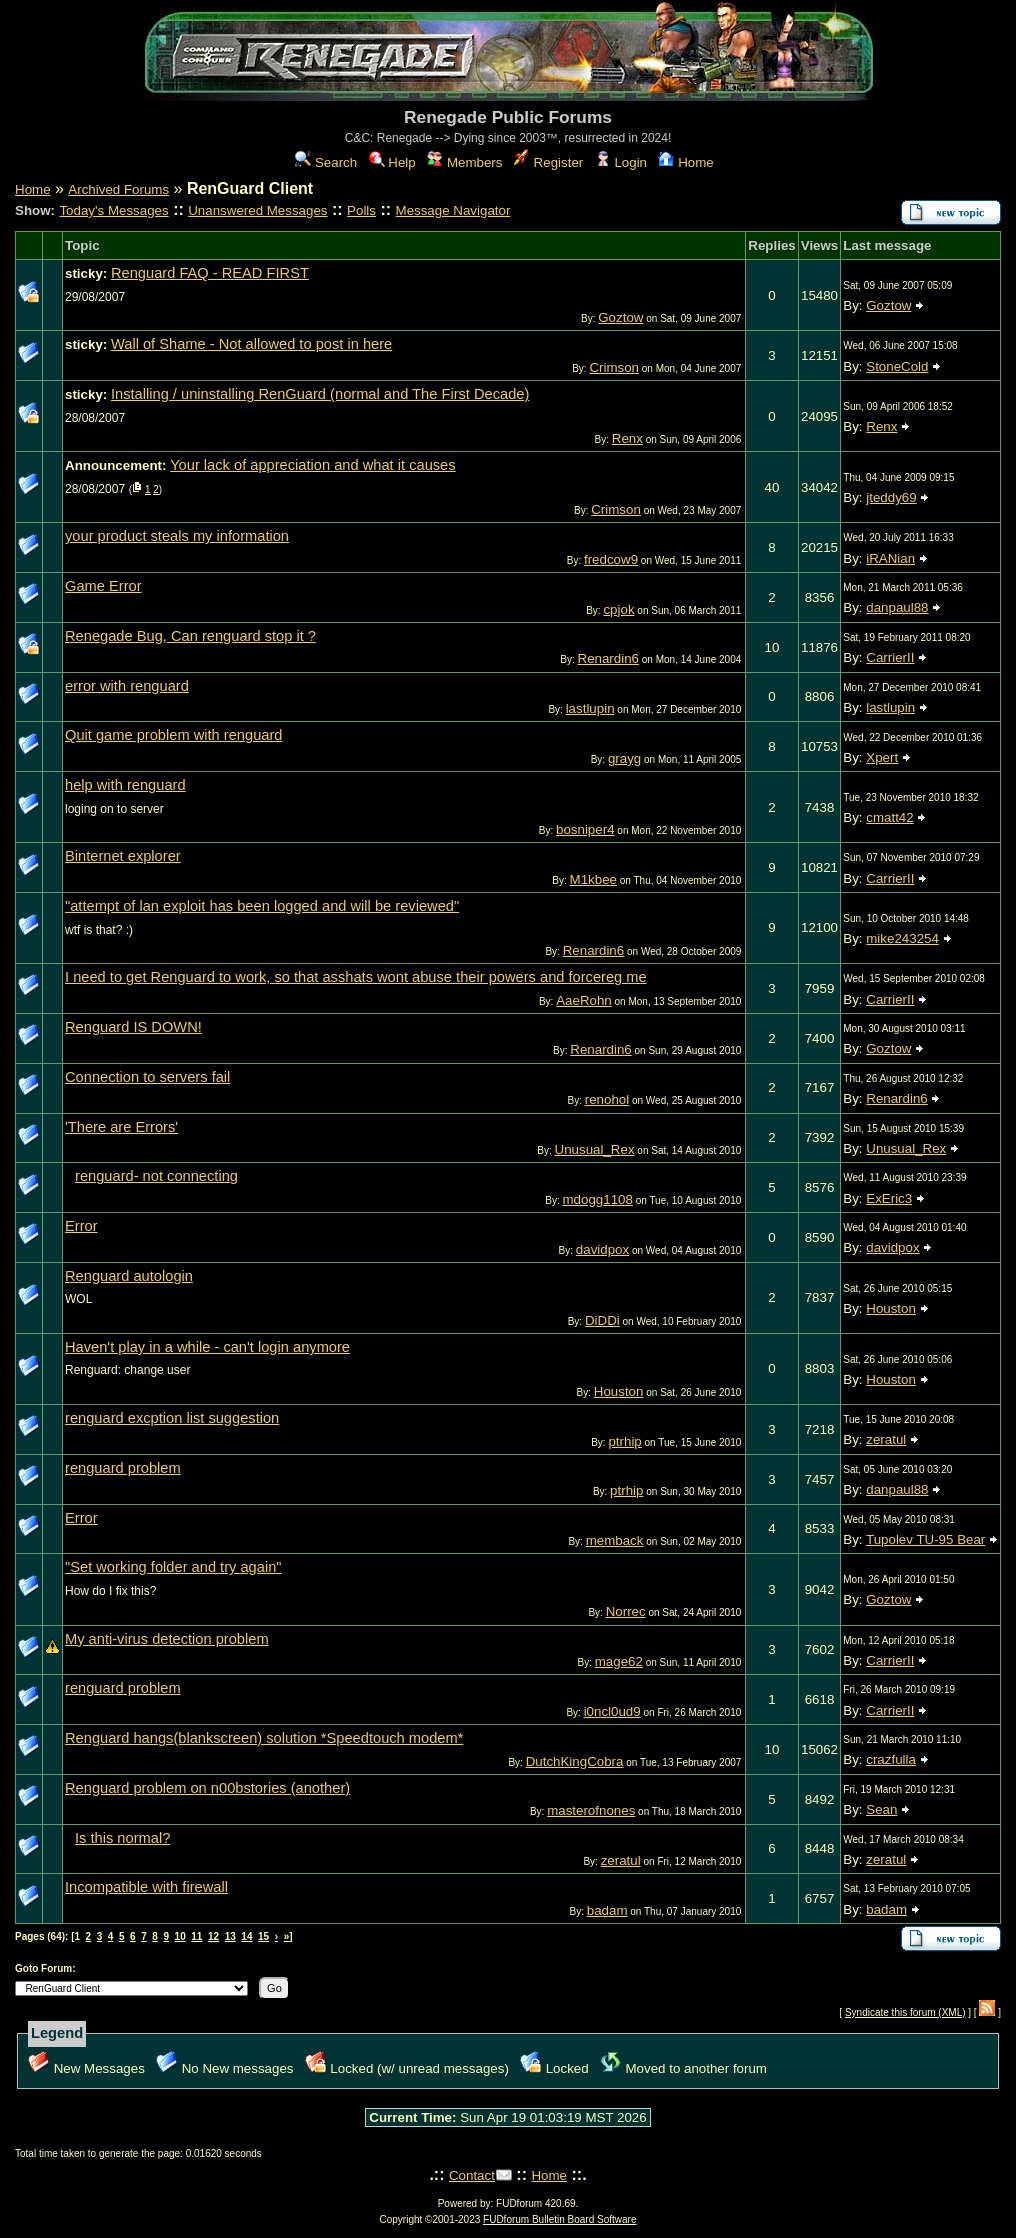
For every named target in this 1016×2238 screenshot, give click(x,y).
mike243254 (902, 938)
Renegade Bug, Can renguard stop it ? (190, 636)
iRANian (890, 558)
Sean (881, 1809)
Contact (472, 2175)
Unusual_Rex (595, 1149)
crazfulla (891, 1759)
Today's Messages (113, 210)
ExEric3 (889, 1198)
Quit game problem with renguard (174, 735)
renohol (607, 1099)
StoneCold (897, 366)
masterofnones (591, 1810)
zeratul (886, 1439)
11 (196, 1936)
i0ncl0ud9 (612, 1711)
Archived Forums (118, 189)
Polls (361, 210)
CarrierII (890, 657)
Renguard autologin (129, 1276)
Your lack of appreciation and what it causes (312, 465)
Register (548, 162)
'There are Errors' (121, 1127)
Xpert (882, 757)
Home (685, 162)
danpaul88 (897, 607)
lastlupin (590, 708)
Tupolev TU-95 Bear (925, 1539)
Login (621, 162)
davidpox (602, 1249)
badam (607, 1910)
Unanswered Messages (257, 210)
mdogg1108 (597, 1199)
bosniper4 (585, 829)
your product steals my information (177, 536)
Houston (891, 1308)
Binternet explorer (123, 856)
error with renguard (127, 686)
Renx (627, 438)
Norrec (626, 1611)
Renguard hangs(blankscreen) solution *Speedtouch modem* (264, 1738)
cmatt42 (889, 817)
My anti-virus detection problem (167, 1639)
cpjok (618, 609)
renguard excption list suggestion (172, 1418)
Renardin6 (609, 658)
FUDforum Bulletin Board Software (559, 2219)
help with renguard (125, 785)
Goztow (620, 317)
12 (213, 1936)
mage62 (619, 1661)
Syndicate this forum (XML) (905, 2012)
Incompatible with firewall (146, 1887)
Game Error (103, 586)
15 (263, 1936)
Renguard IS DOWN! (133, 1027)
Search (326, 162)
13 (230, 1936)
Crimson (614, 367)
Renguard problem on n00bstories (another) (207, 1788)
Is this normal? (122, 1838)
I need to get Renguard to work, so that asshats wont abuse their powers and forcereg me (356, 977)
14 (246, 1936)
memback (615, 1540)
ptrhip (624, 1441)
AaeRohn (584, 1000)
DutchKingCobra (575, 1761)
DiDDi (602, 1320)
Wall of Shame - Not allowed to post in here (251, 344)
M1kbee (593, 879)
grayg (624, 758)
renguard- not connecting (156, 1176)
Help (392, 162)
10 (180, 1936)
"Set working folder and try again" (173, 1567)
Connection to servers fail (147, 1077)
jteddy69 (891, 497)
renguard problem (123, 1468)
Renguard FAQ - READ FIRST (210, 273)
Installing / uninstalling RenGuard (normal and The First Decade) (320, 394)
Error (81, 1226)
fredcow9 (611, 559)
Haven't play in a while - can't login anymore (207, 1347)
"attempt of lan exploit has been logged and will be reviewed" (262, 906)
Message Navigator (453, 210)
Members (464, 162)
